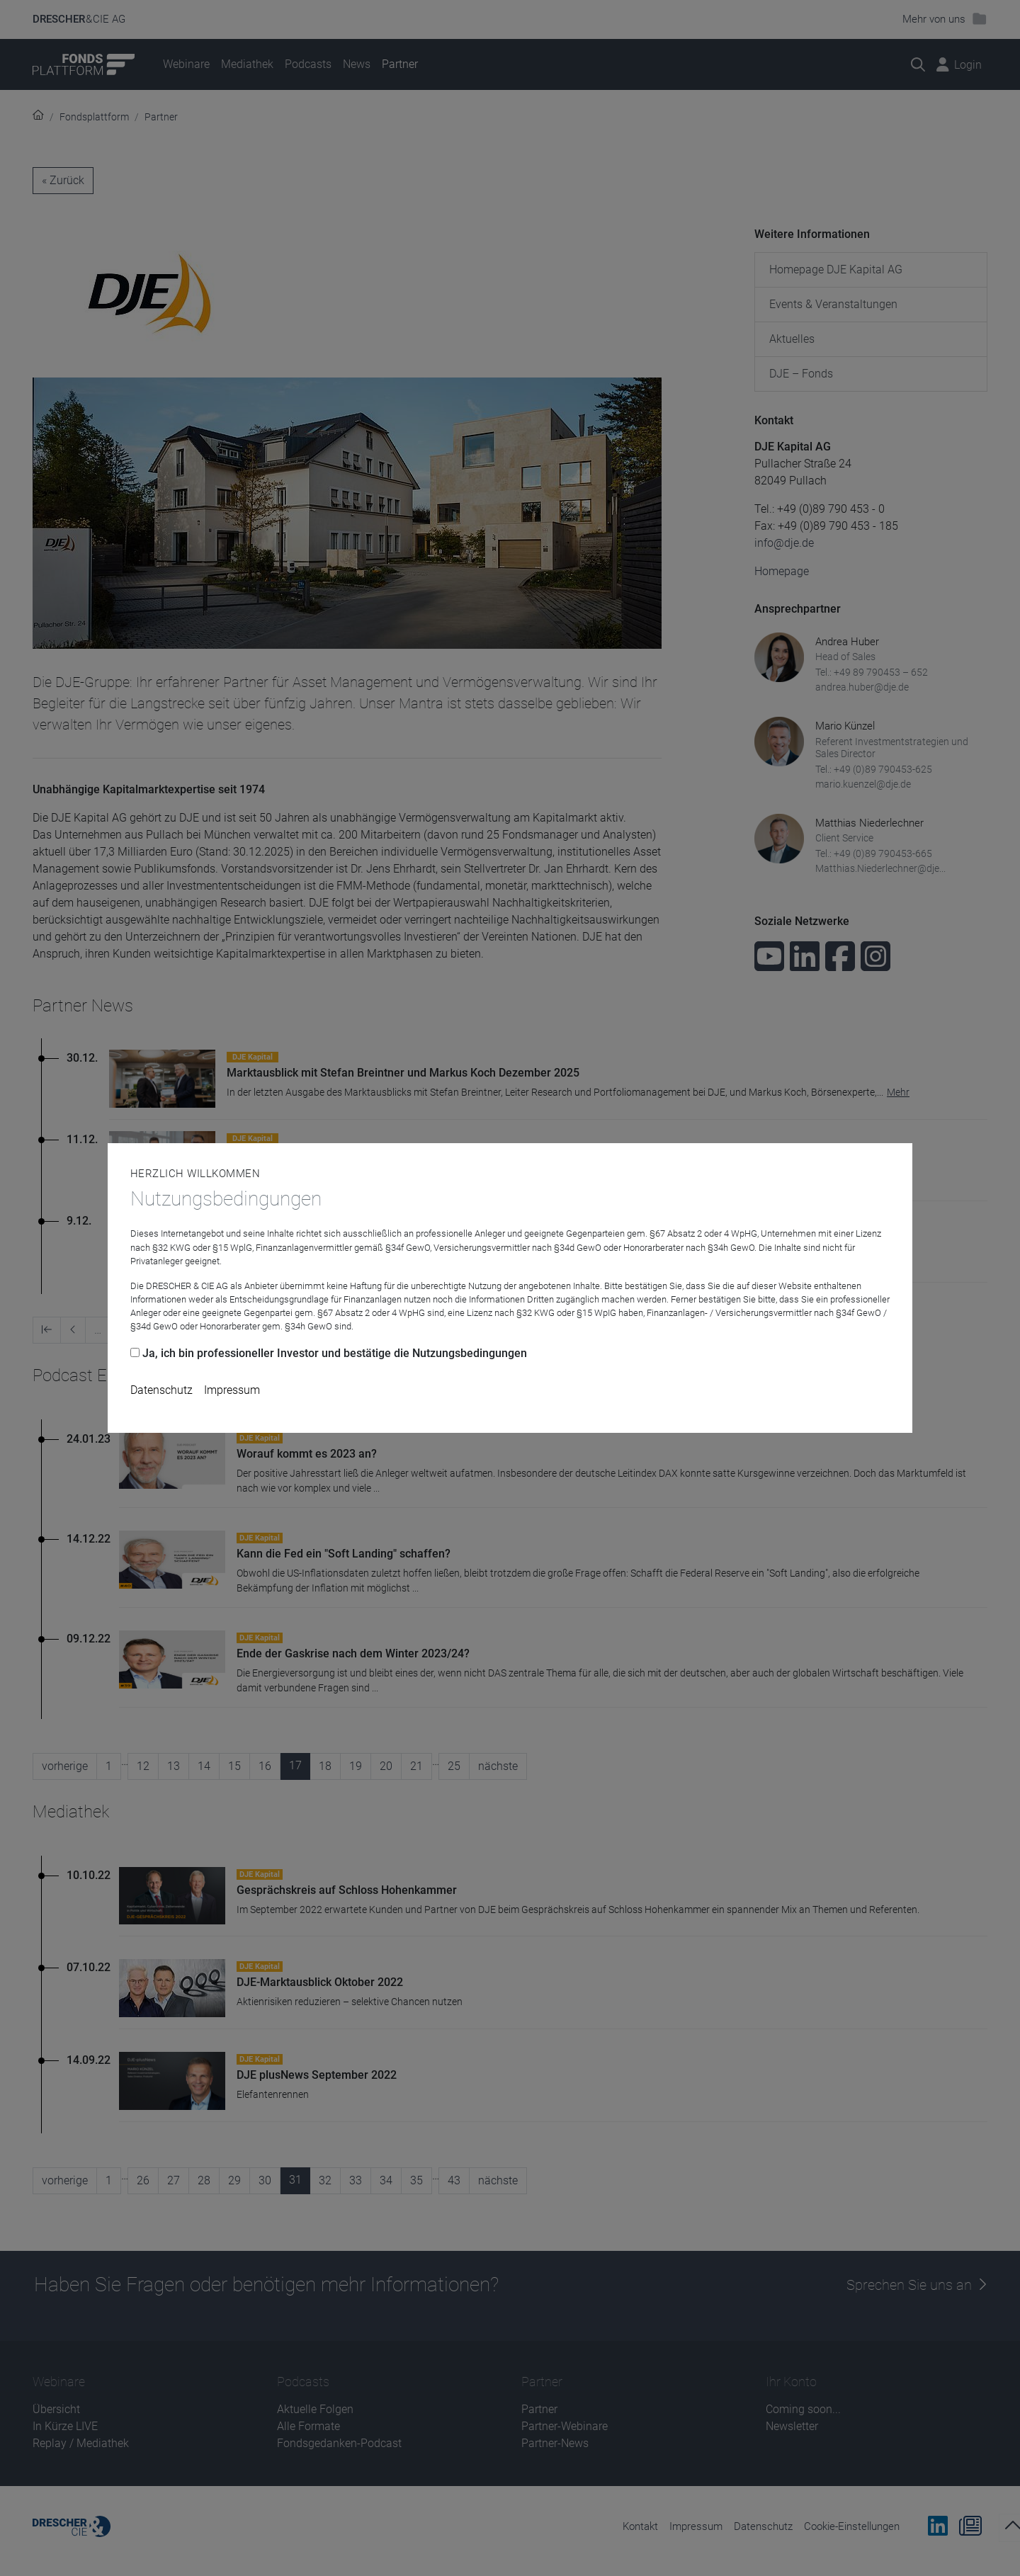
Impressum (232, 1390)
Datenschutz (161, 1390)
